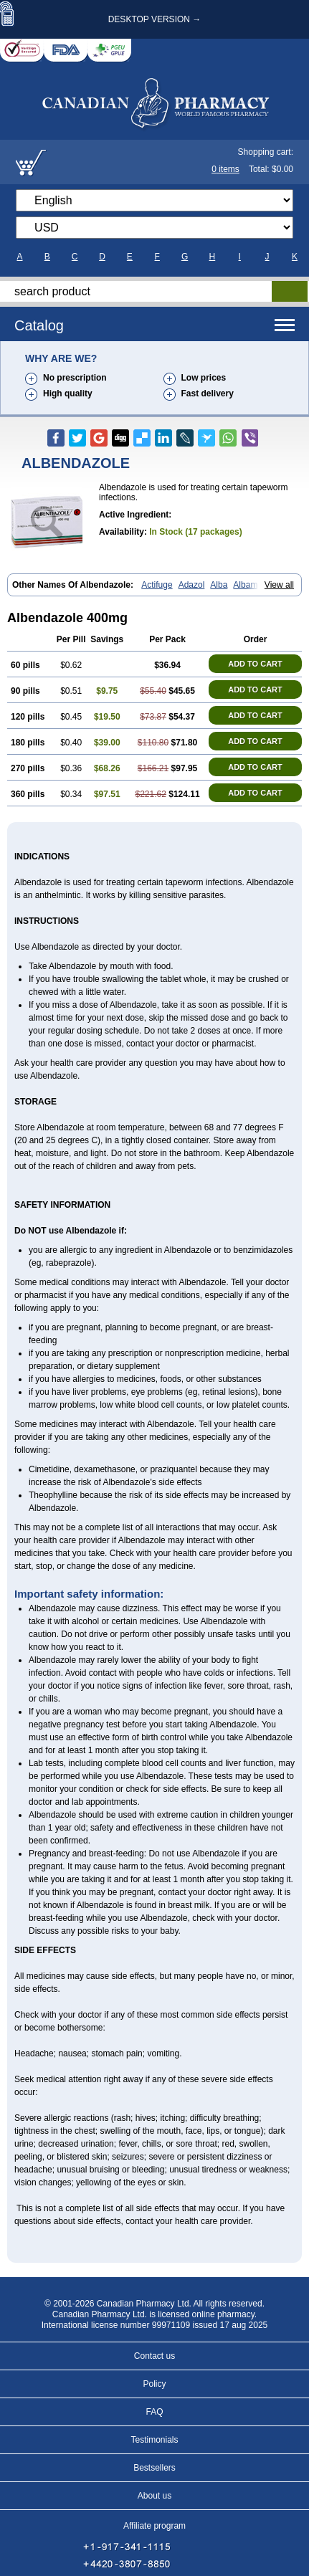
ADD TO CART (255, 663)
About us (154, 2496)
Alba (218, 585)
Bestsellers (154, 2468)
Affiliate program (154, 2526)
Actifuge (156, 585)
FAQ (154, 2412)
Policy (154, 2384)
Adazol (192, 585)
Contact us (154, 2356)
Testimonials (154, 2440)
